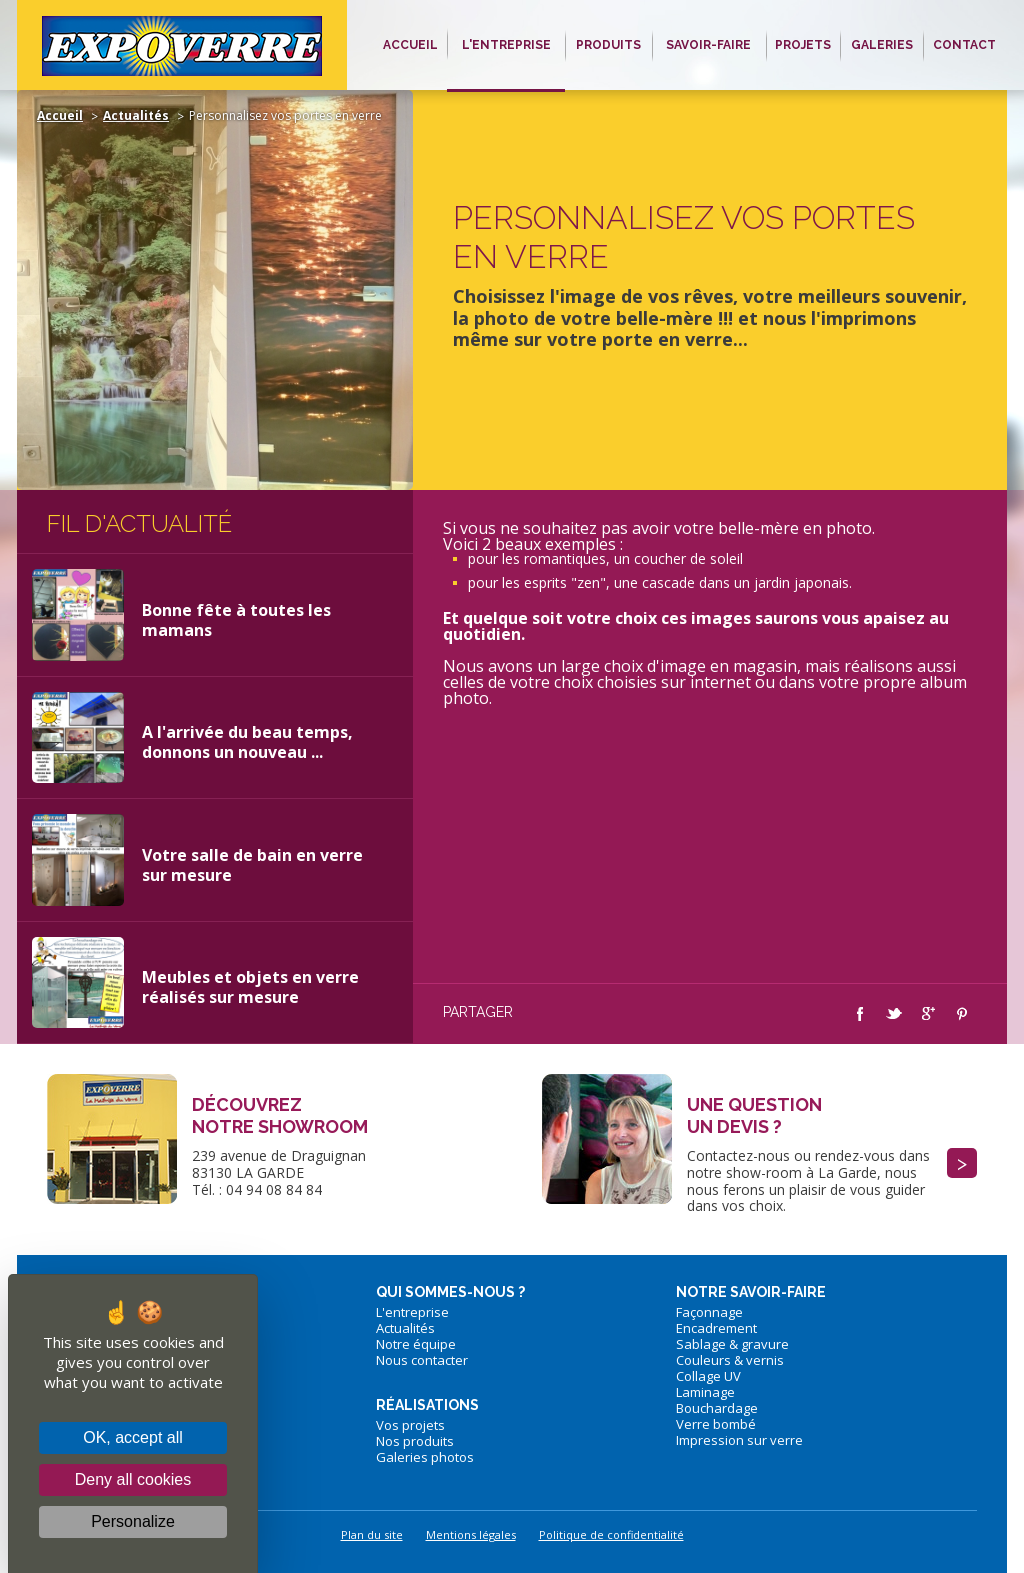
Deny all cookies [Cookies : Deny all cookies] (133, 1479)
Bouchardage (717, 1408)
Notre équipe (416, 1344)
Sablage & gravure (732, 1344)
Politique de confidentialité (611, 1534)
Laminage (705, 1392)
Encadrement (716, 1328)
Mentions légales (471, 1534)
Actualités (136, 115)
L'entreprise (412, 1312)
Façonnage (709, 1312)
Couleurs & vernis (730, 1360)
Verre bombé (716, 1424)
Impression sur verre (739, 1440)
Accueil (60, 115)
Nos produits (415, 1441)
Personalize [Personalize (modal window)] (133, 1521)
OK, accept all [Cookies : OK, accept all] (133, 1437)
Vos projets (410, 1425)
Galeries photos (425, 1457)
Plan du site (372, 1534)
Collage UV (708, 1376)
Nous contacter (422, 1360)
